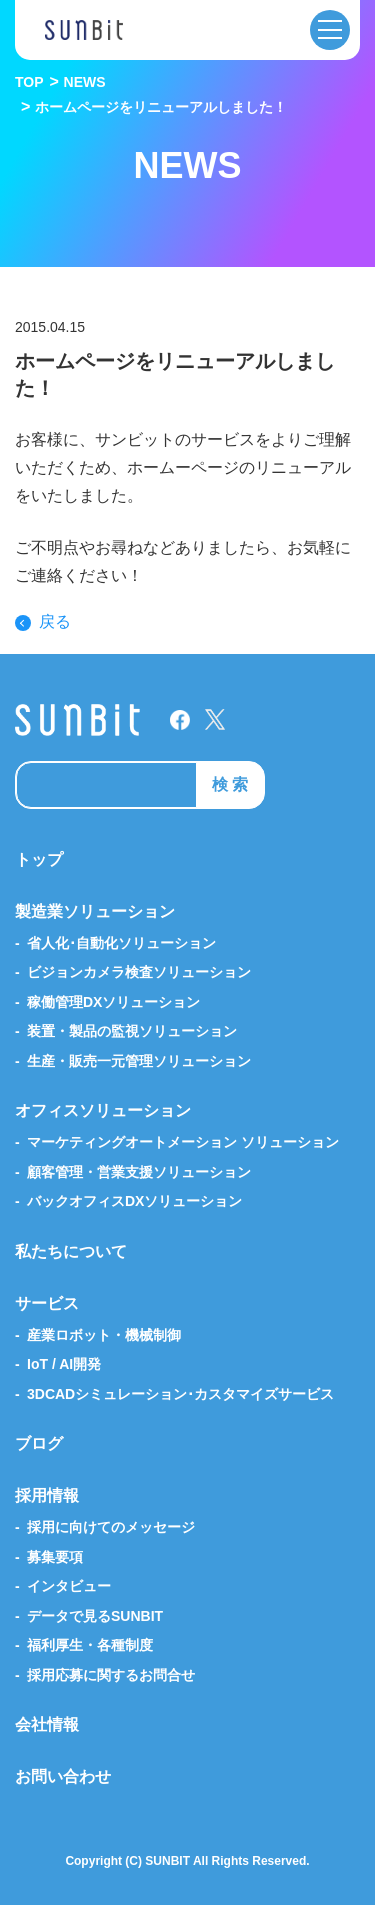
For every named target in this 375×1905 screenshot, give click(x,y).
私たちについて (71, 1251)
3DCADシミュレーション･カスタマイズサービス (180, 1394)
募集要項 (55, 1557)
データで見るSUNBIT (95, 1616)
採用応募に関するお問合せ (111, 1675)
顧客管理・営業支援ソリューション (139, 1172)
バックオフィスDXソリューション (134, 1201)
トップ (39, 859)
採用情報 (47, 1495)
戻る (55, 622)
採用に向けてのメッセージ (111, 1527)
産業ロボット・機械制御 (104, 1335)
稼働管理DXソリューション (113, 1002)
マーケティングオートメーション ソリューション (183, 1142)
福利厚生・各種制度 (90, 1645)
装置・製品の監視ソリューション (132, 1031)
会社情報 (47, 1724)
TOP (29, 82)
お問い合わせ (63, 1776)
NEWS (85, 82)
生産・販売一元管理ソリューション (139, 1061)
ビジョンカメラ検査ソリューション (139, 972)
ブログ (39, 1443)
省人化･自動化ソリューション (121, 943)
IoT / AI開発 (64, 1364)
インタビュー (69, 1586)
